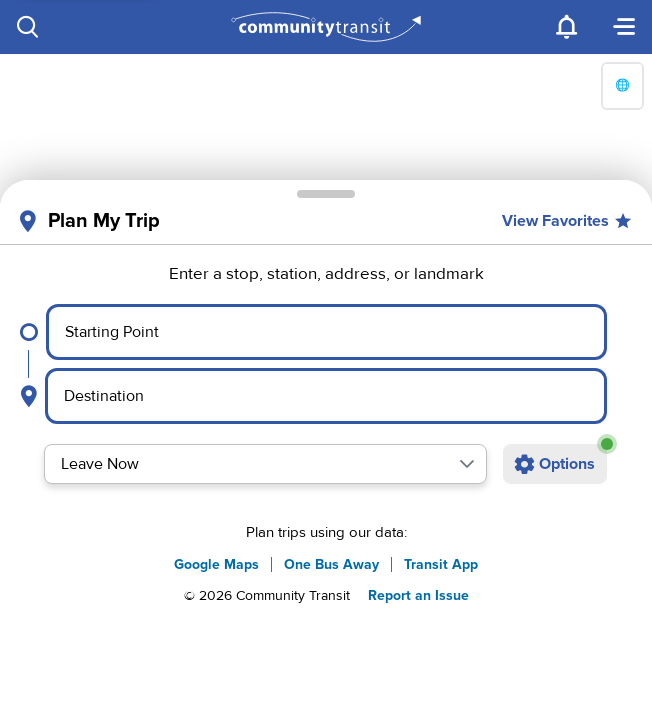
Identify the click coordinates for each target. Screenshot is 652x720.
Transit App (441, 564)
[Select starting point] (326, 332)
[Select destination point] (326, 396)
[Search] (28, 27)
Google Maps (216, 564)
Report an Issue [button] (418, 595)
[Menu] (624, 27)
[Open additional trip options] (555, 464)
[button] (467, 464)
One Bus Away (331, 564)
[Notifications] (568, 27)
